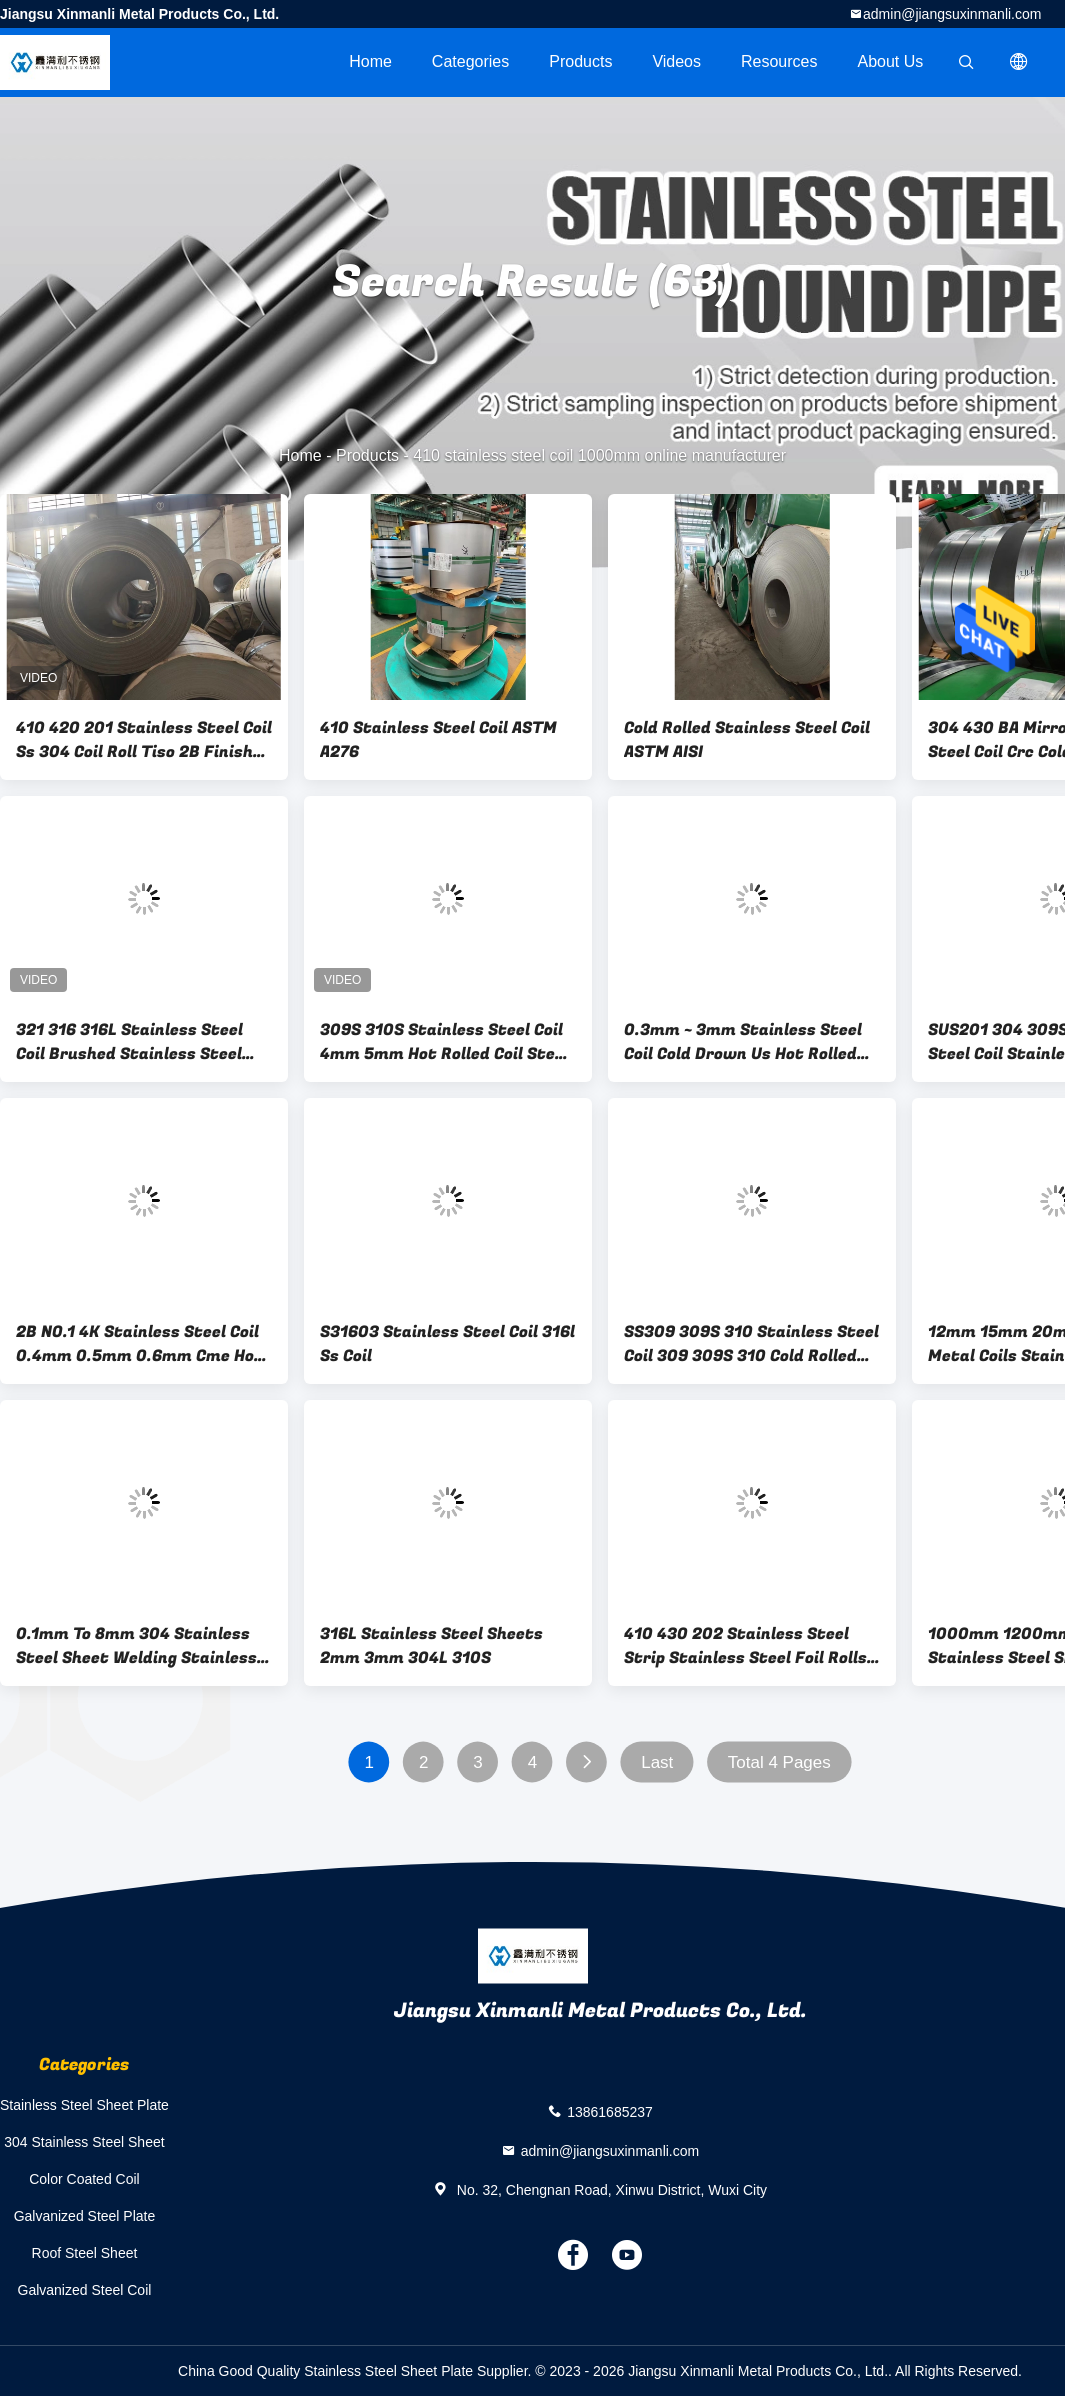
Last (657, 1762)
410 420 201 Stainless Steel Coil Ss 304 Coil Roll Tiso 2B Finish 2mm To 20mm (144, 740)
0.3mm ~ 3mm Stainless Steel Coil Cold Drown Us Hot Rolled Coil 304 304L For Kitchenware (747, 1042)
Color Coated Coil (84, 2179)
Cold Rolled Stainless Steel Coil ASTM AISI (747, 740)
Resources (779, 61)
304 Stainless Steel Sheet (84, 2142)
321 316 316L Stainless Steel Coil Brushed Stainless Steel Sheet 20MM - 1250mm (129, 1042)
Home (370, 61)
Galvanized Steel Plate (85, 2216)
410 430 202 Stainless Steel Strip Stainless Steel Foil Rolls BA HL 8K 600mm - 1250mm (745, 1646)
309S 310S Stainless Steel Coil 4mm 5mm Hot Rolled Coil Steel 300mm (444, 1042)
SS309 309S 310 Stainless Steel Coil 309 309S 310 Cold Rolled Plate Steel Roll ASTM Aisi (751, 1344)
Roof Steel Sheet (85, 2253)
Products (580, 61)
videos (676, 61)
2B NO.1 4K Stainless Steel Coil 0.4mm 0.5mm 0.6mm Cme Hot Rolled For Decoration (139, 1344)
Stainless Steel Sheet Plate (84, 2105)
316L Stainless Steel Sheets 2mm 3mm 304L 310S (431, 1646)
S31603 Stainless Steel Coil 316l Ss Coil (447, 1344)
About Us (891, 61)
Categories (470, 61)
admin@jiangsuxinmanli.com (952, 14)
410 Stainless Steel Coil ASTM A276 (438, 740)
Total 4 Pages (779, 1762)
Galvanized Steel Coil (85, 2290)
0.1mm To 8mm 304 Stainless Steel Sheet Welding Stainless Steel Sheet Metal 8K (136, 1646)
